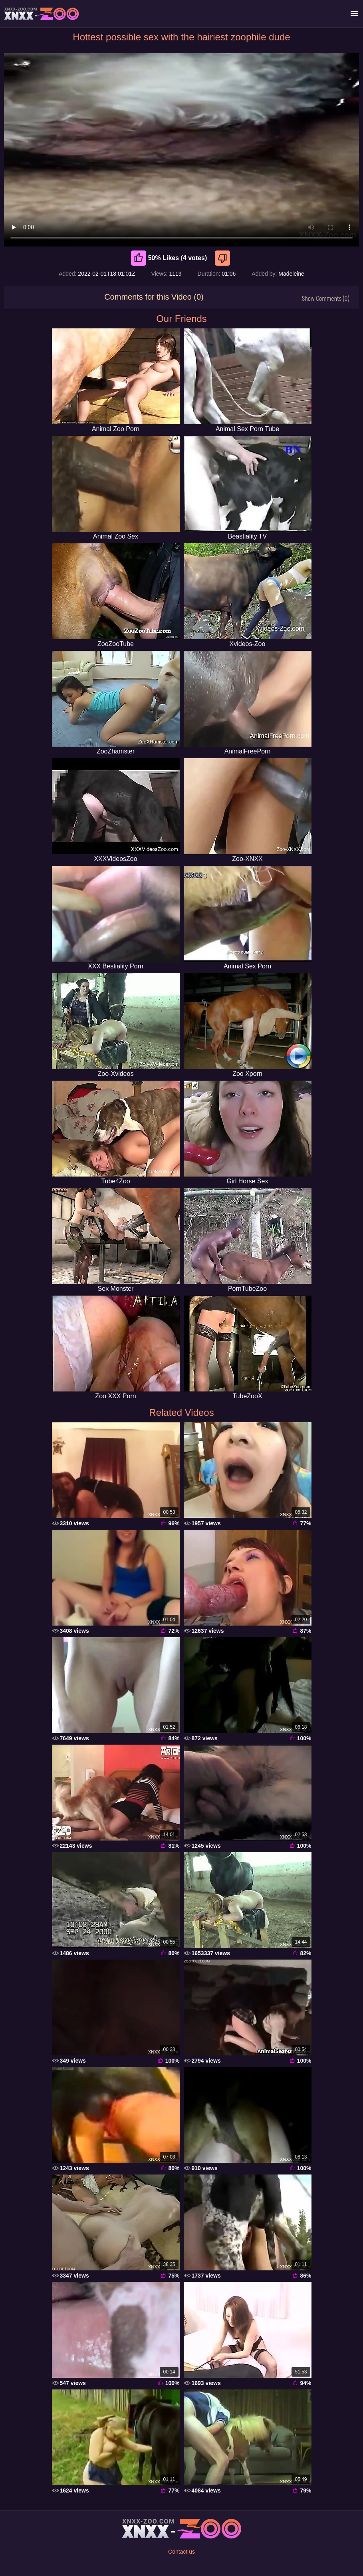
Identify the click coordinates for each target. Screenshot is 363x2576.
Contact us (181, 2551)
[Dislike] (223, 258)
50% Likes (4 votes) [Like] (169, 258)
